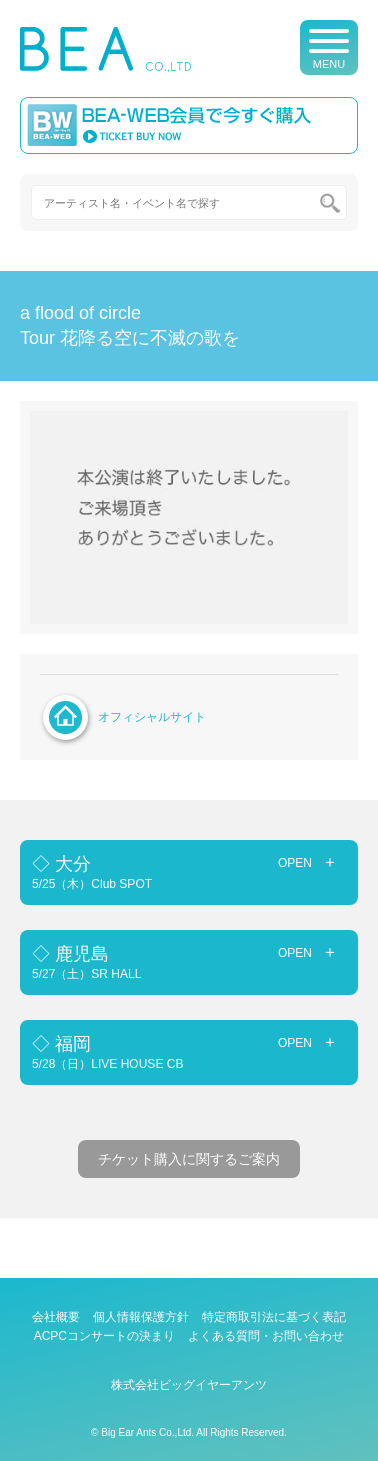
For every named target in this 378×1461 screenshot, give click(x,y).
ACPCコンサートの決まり (104, 1336)
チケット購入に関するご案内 (189, 1159)
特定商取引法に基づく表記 (274, 1317)
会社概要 (56, 1317)
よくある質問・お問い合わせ (266, 1336)
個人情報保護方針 (141, 1317)
